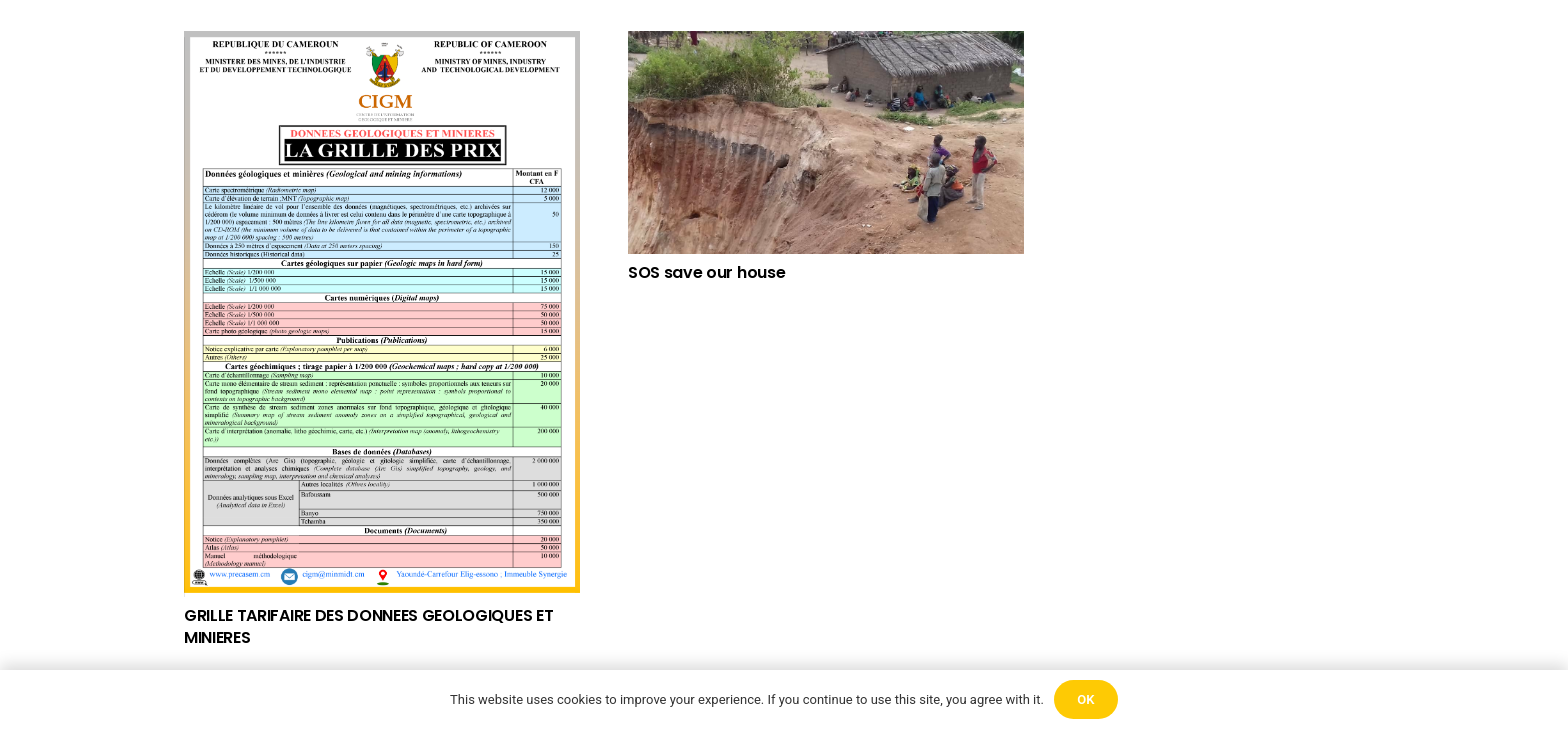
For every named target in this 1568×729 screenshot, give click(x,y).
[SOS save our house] (826, 142)
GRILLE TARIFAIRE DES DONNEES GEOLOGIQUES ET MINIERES (368, 626)
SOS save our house (706, 272)
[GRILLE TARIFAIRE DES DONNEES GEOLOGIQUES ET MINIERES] (382, 314)
